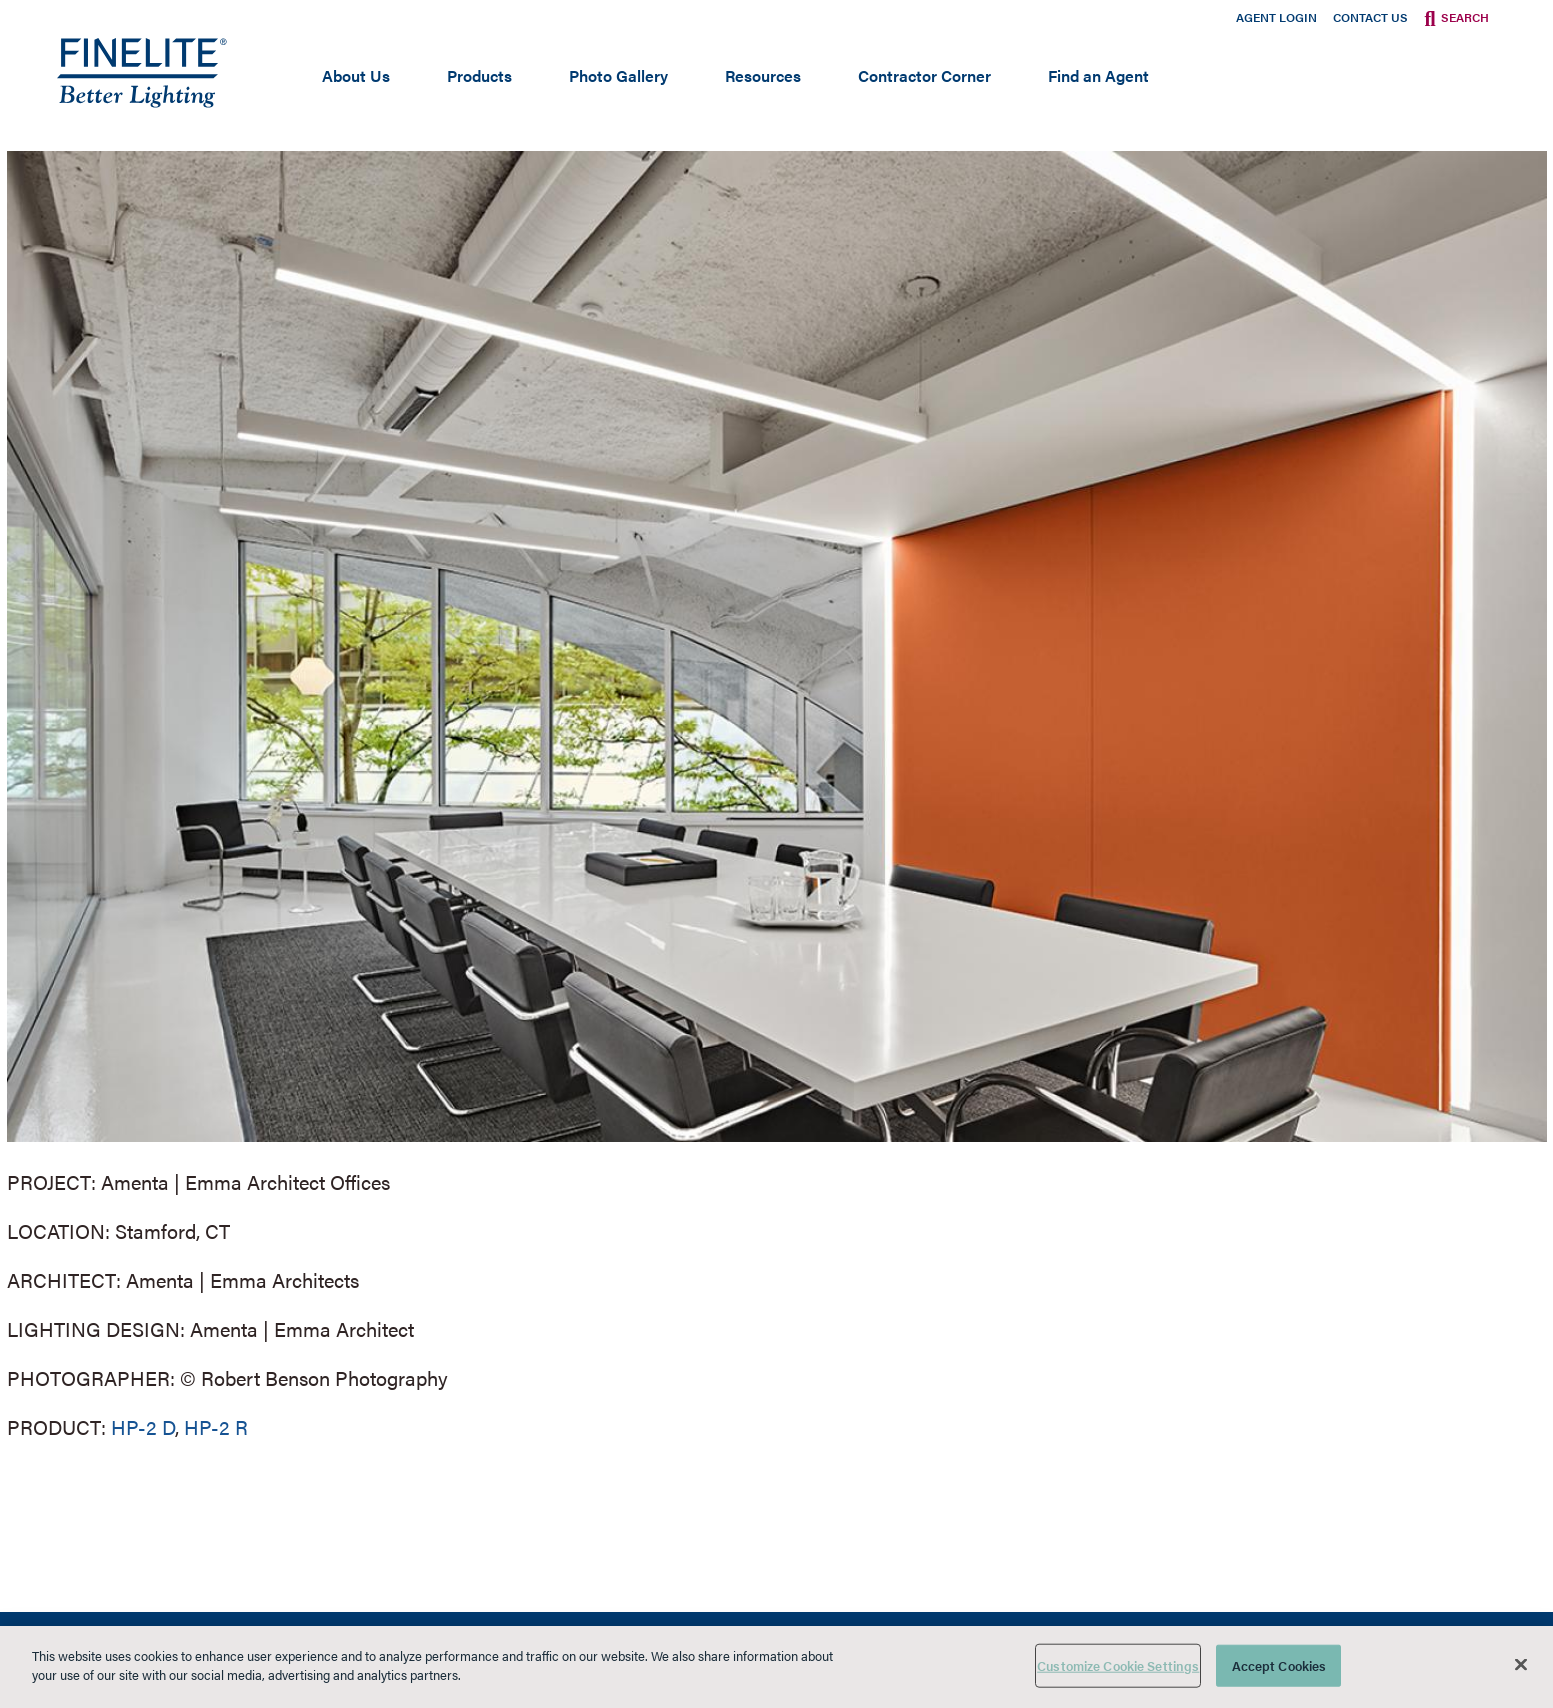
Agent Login (1276, 17)
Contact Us (1370, 17)
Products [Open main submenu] (479, 75)
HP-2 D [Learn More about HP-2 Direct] (143, 1426)
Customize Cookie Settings (1118, 1665)
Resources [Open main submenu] (763, 75)
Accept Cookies (1279, 1665)
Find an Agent (1098, 75)
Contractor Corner (924, 75)
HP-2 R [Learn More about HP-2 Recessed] (216, 1426)
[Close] (1521, 1664)
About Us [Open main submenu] (356, 75)
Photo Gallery (618, 75)
